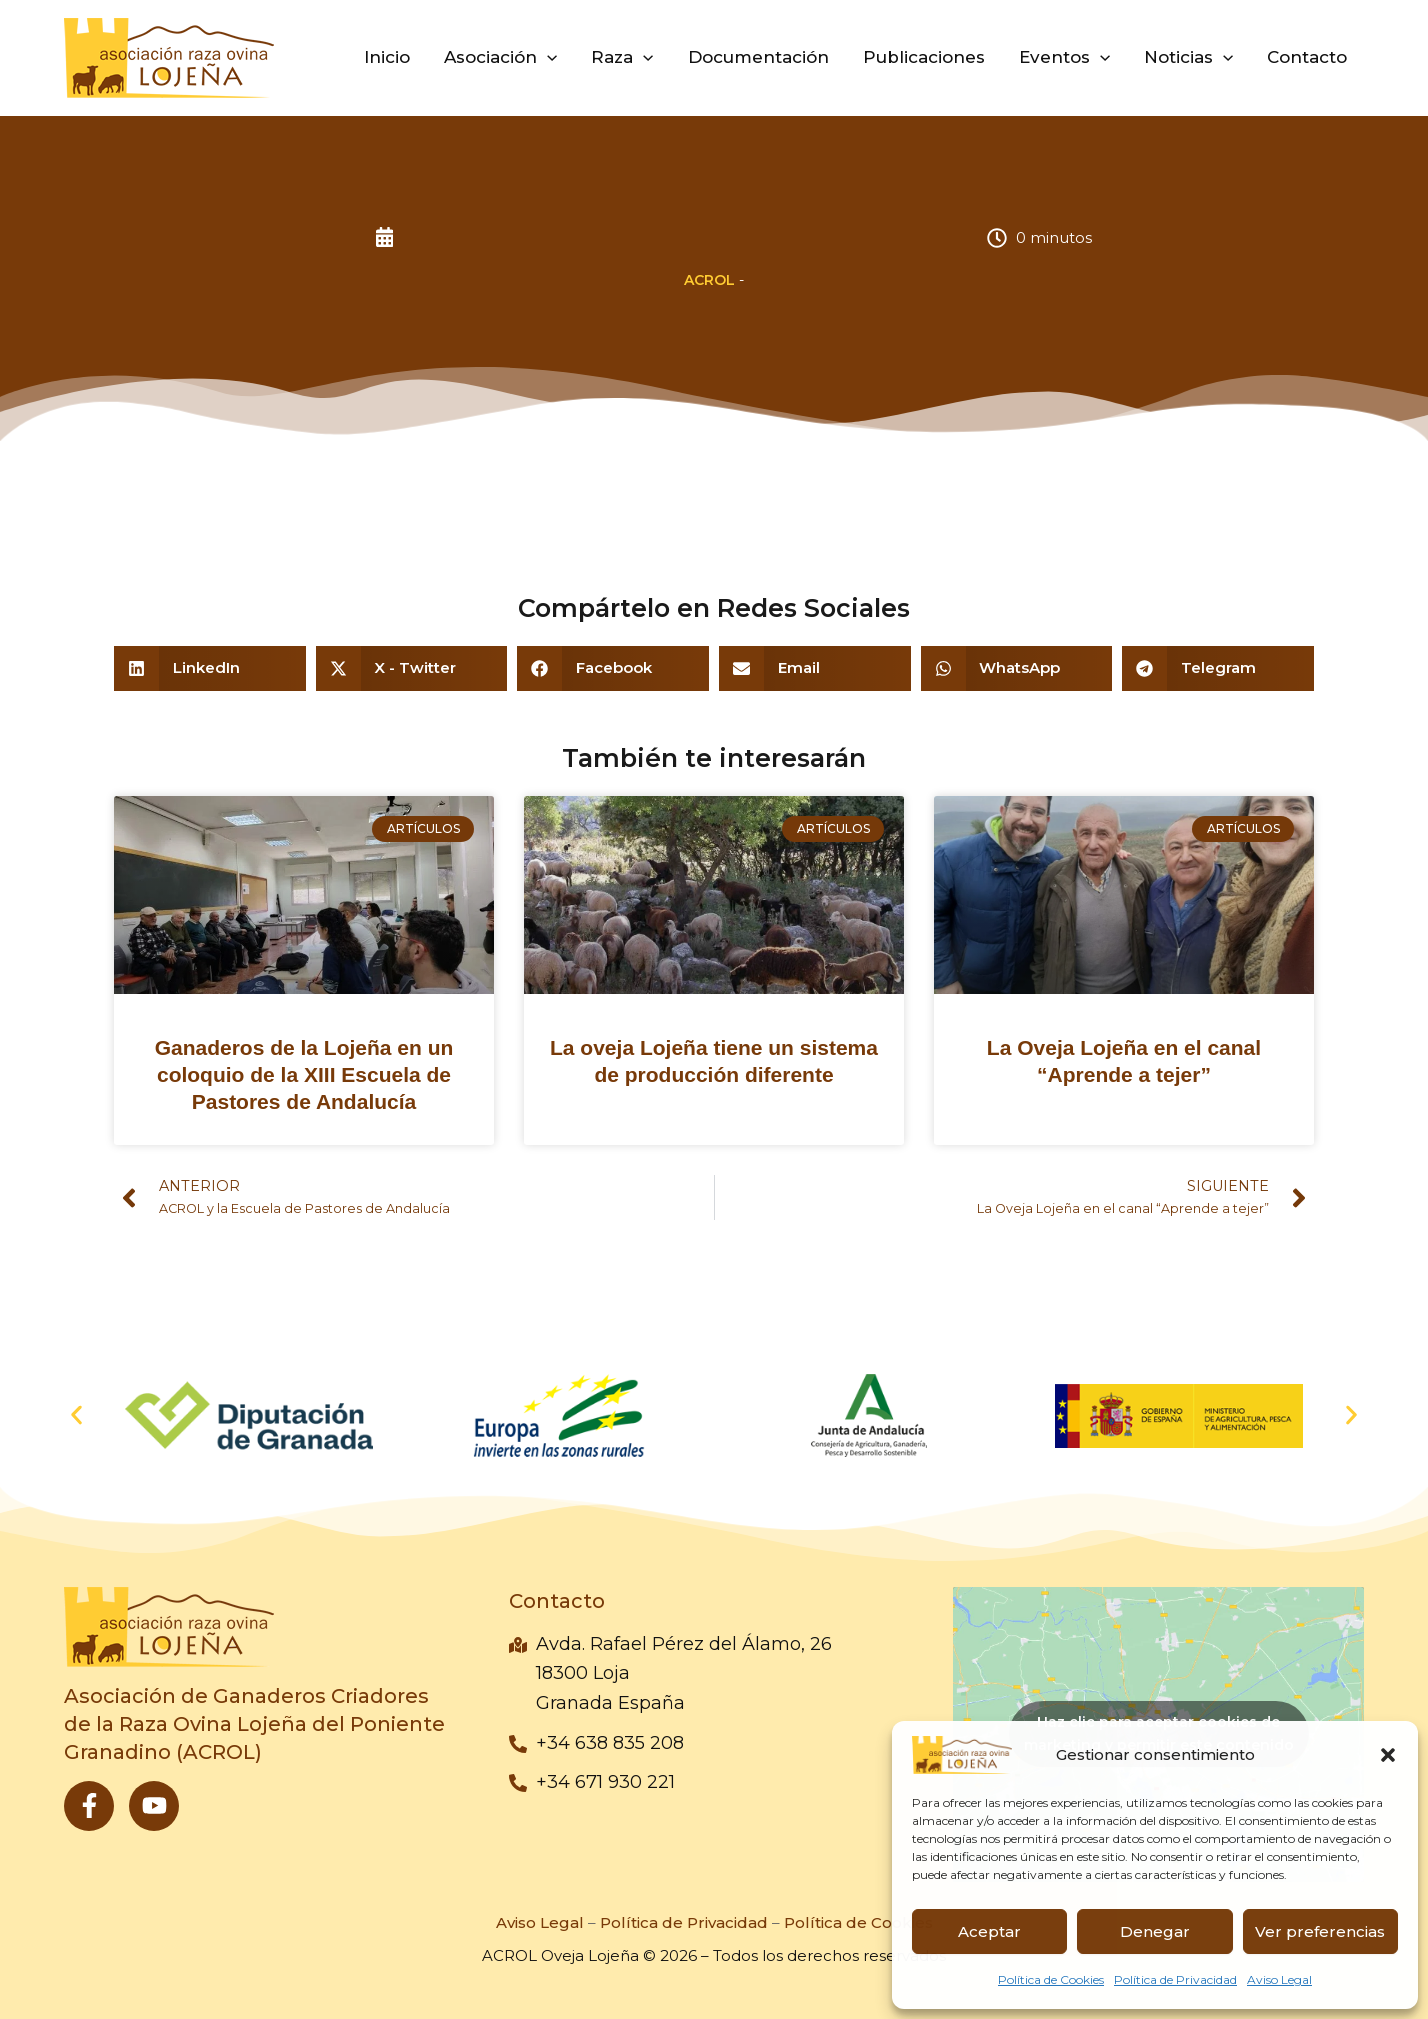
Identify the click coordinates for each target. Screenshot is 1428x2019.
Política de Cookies (1051, 1979)
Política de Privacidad (1175, 1979)
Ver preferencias (1320, 1931)
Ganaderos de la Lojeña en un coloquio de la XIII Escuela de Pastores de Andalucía (304, 1075)
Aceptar (989, 1931)
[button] (1388, 1755)
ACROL (709, 280)
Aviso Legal (1279, 1979)
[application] (547, 57)
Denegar (1155, 1931)
